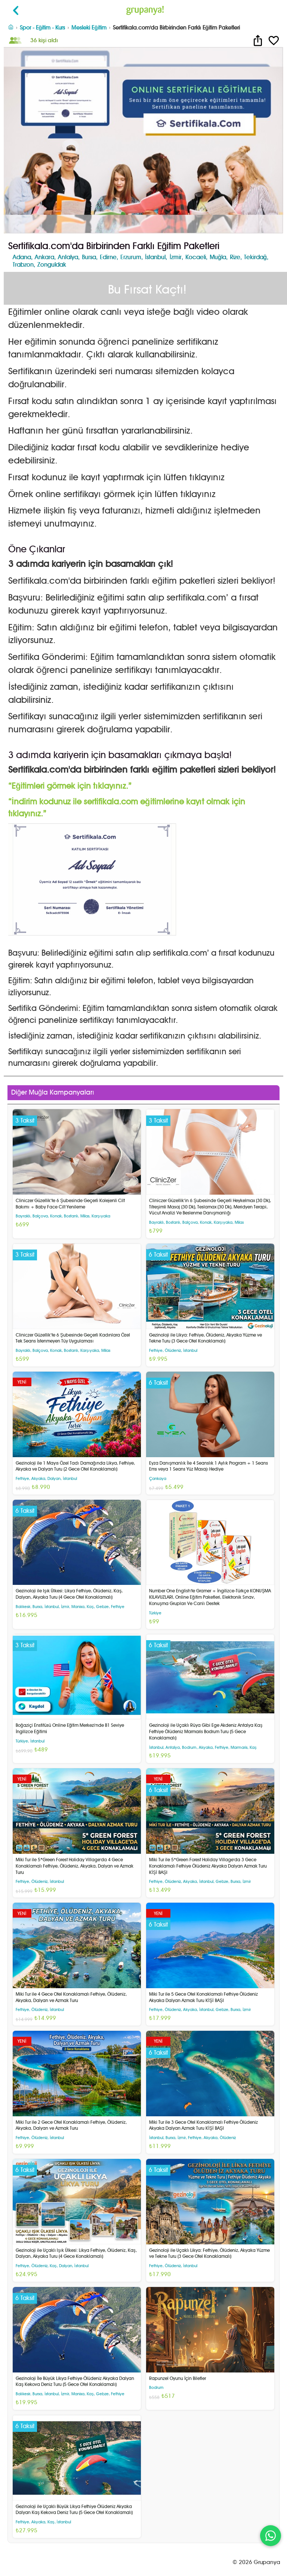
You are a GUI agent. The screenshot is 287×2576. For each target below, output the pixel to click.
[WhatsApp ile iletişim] (270, 2535)
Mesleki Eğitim (88, 27)
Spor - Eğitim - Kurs (42, 27)
